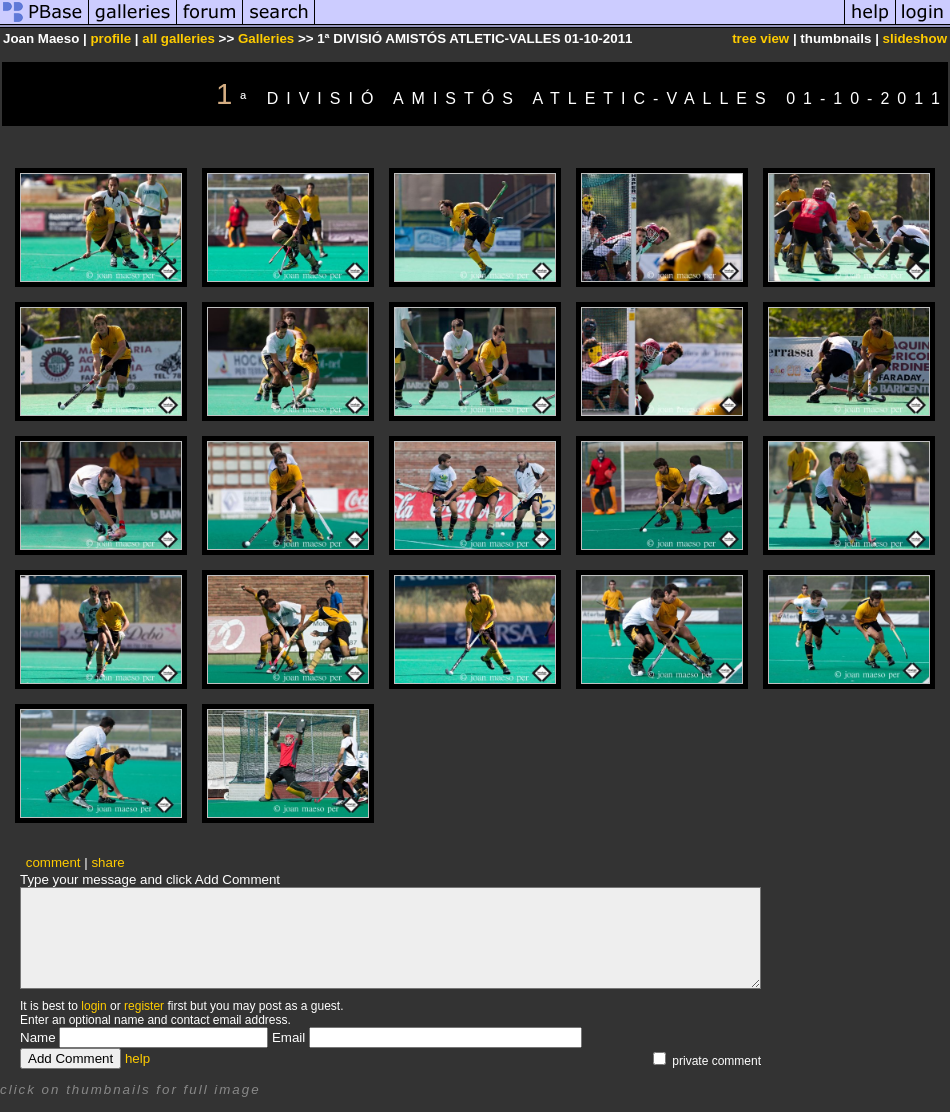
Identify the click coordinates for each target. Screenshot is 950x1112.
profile (110, 38)
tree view (760, 38)
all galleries (178, 38)
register (144, 1006)
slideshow (915, 38)
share (107, 862)
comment (53, 862)
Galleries (266, 38)
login (93, 1006)
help (137, 1058)
